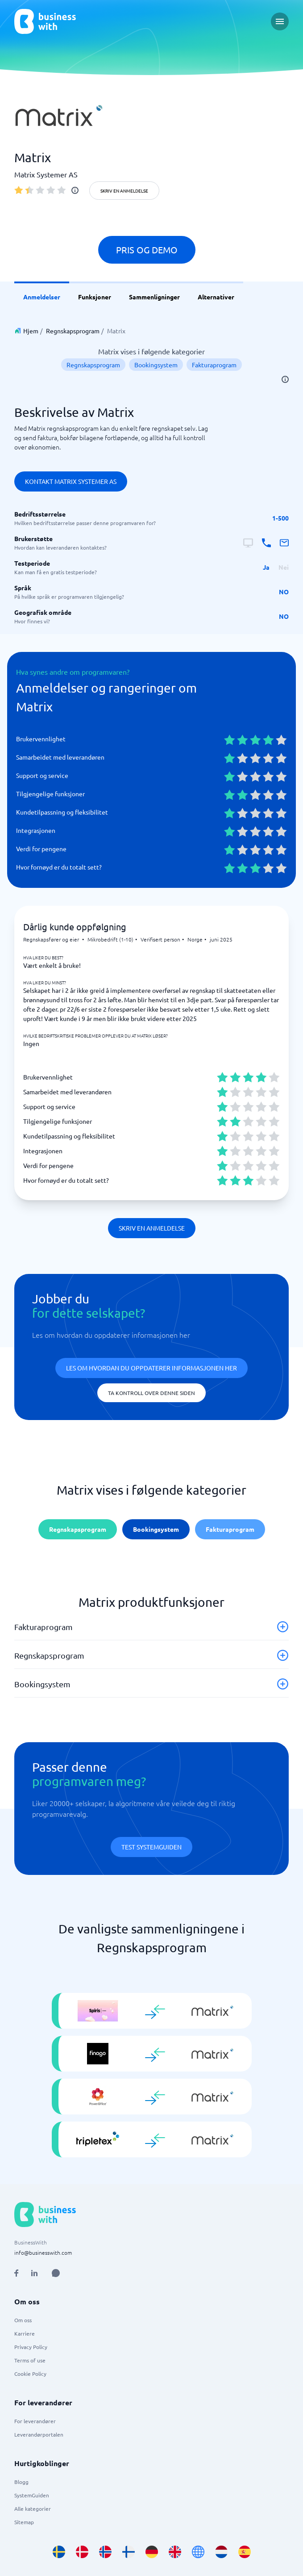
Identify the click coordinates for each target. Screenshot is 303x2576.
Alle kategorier (32, 2508)
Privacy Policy (30, 2346)
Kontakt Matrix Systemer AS (70, 481)
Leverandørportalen (38, 2434)
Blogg (21, 2481)
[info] (75, 190)
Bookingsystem (156, 365)
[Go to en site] (198, 2552)
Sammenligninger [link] (154, 297)
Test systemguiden (151, 1847)
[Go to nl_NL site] (221, 2552)
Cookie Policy (30, 2373)
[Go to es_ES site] (244, 2552)
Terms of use (30, 2360)
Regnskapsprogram (73, 331)
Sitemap (24, 2522)
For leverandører (35, 2421)
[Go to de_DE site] (151, 2552)
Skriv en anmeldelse (124, 190)
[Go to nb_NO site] (105, 2552)
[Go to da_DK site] (82, 2552)
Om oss (23, 2320)
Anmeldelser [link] (41, 297)
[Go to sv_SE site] (59, 2552)
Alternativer (216, 297)
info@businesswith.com (43, 2252)
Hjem (30, 331)
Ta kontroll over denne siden (151, 1392)
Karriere (24, 2333)
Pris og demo (147, 249)
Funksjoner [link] (94, 297)
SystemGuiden (31, 2495)
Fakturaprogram (214, 365)
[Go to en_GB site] (175, 2552)
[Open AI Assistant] (55, 2273)
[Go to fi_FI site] (128, 2552)
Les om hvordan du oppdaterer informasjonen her (151, 1368)
